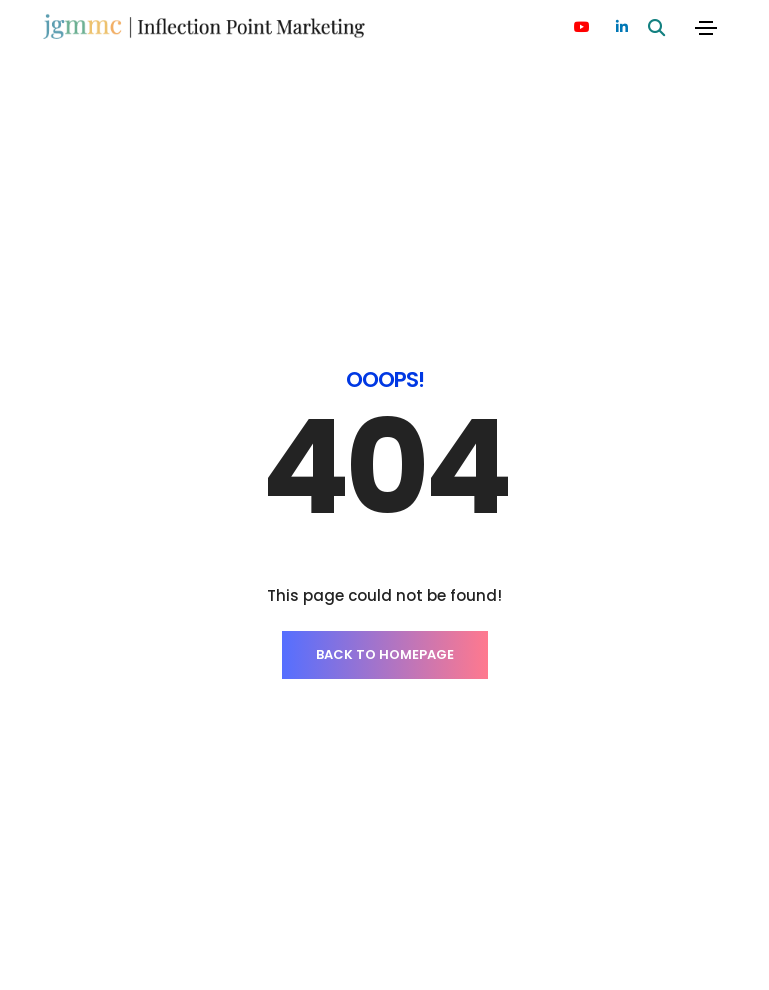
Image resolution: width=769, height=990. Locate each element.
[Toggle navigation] (706, 28)
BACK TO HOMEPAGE (385, 519)
